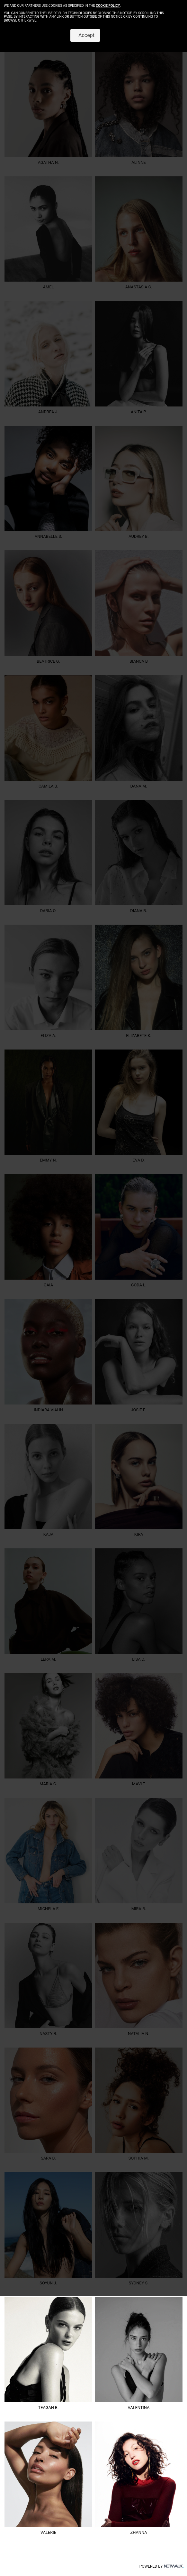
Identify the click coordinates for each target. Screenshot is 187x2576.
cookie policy (108, 6)
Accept (85, 35)
